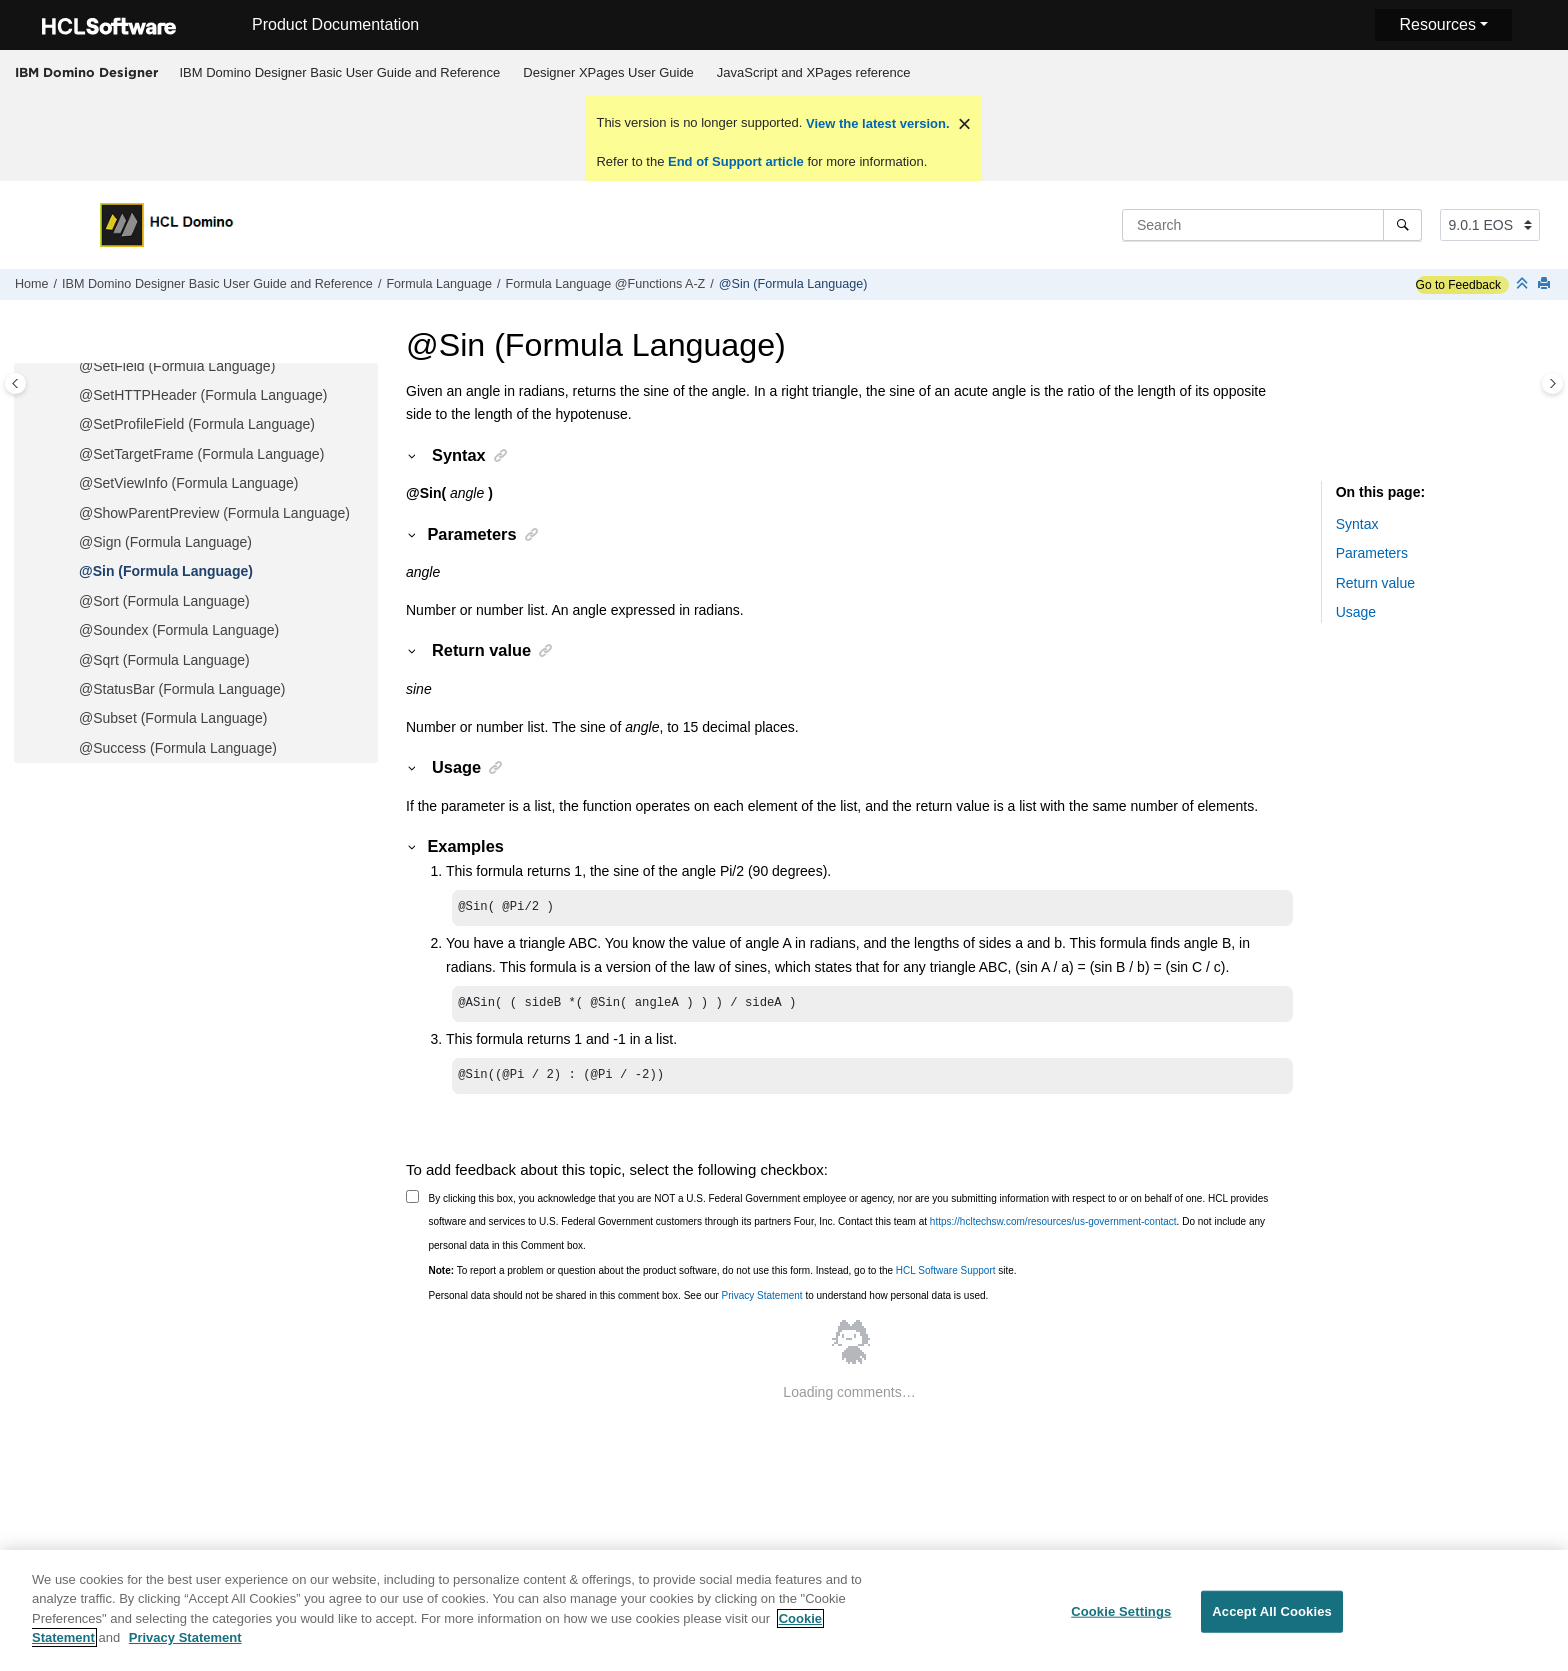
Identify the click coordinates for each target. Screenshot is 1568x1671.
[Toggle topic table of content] (1552, 383)
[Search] (1402, 225)
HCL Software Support (946, 1276)
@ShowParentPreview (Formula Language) (214, 513)
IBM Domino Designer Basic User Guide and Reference (340, 72)
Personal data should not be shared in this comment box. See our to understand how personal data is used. (709, 1301)
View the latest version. (875, 123)
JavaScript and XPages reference (814, 72)
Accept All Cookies (1272, 1620)
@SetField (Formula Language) (177, 366)
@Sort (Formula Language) (164, 601)
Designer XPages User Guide (608, 72)
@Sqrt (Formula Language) (164, 660)
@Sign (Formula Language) (165, 542)
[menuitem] (340, 73)
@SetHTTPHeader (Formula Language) (203, 395)
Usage (1356, 612)
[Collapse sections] (1524, 284)
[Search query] (1272, 225)
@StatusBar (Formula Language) (182, 689)
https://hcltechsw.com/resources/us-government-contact (1053, 1227)
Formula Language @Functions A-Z (606, 284)
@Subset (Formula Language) (173, 718)
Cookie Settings (1121, 1620)
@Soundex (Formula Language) (179, 630)
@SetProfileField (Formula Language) (197, 424)
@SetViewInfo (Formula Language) (188, 483)
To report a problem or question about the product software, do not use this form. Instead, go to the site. (723, 1276)
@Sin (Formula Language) (793, 284)
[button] (71, 367)
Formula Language (439, 284)
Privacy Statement (761, 1301)
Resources (1437, 24)
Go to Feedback (1458, 285)
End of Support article (735, 161)
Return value (1375, 583)
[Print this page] (1546, 284)
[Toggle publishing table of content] (15, 383)
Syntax (1357, 524)
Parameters (1372, 553)
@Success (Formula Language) (178, 748)
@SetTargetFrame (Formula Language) (201, 454)
